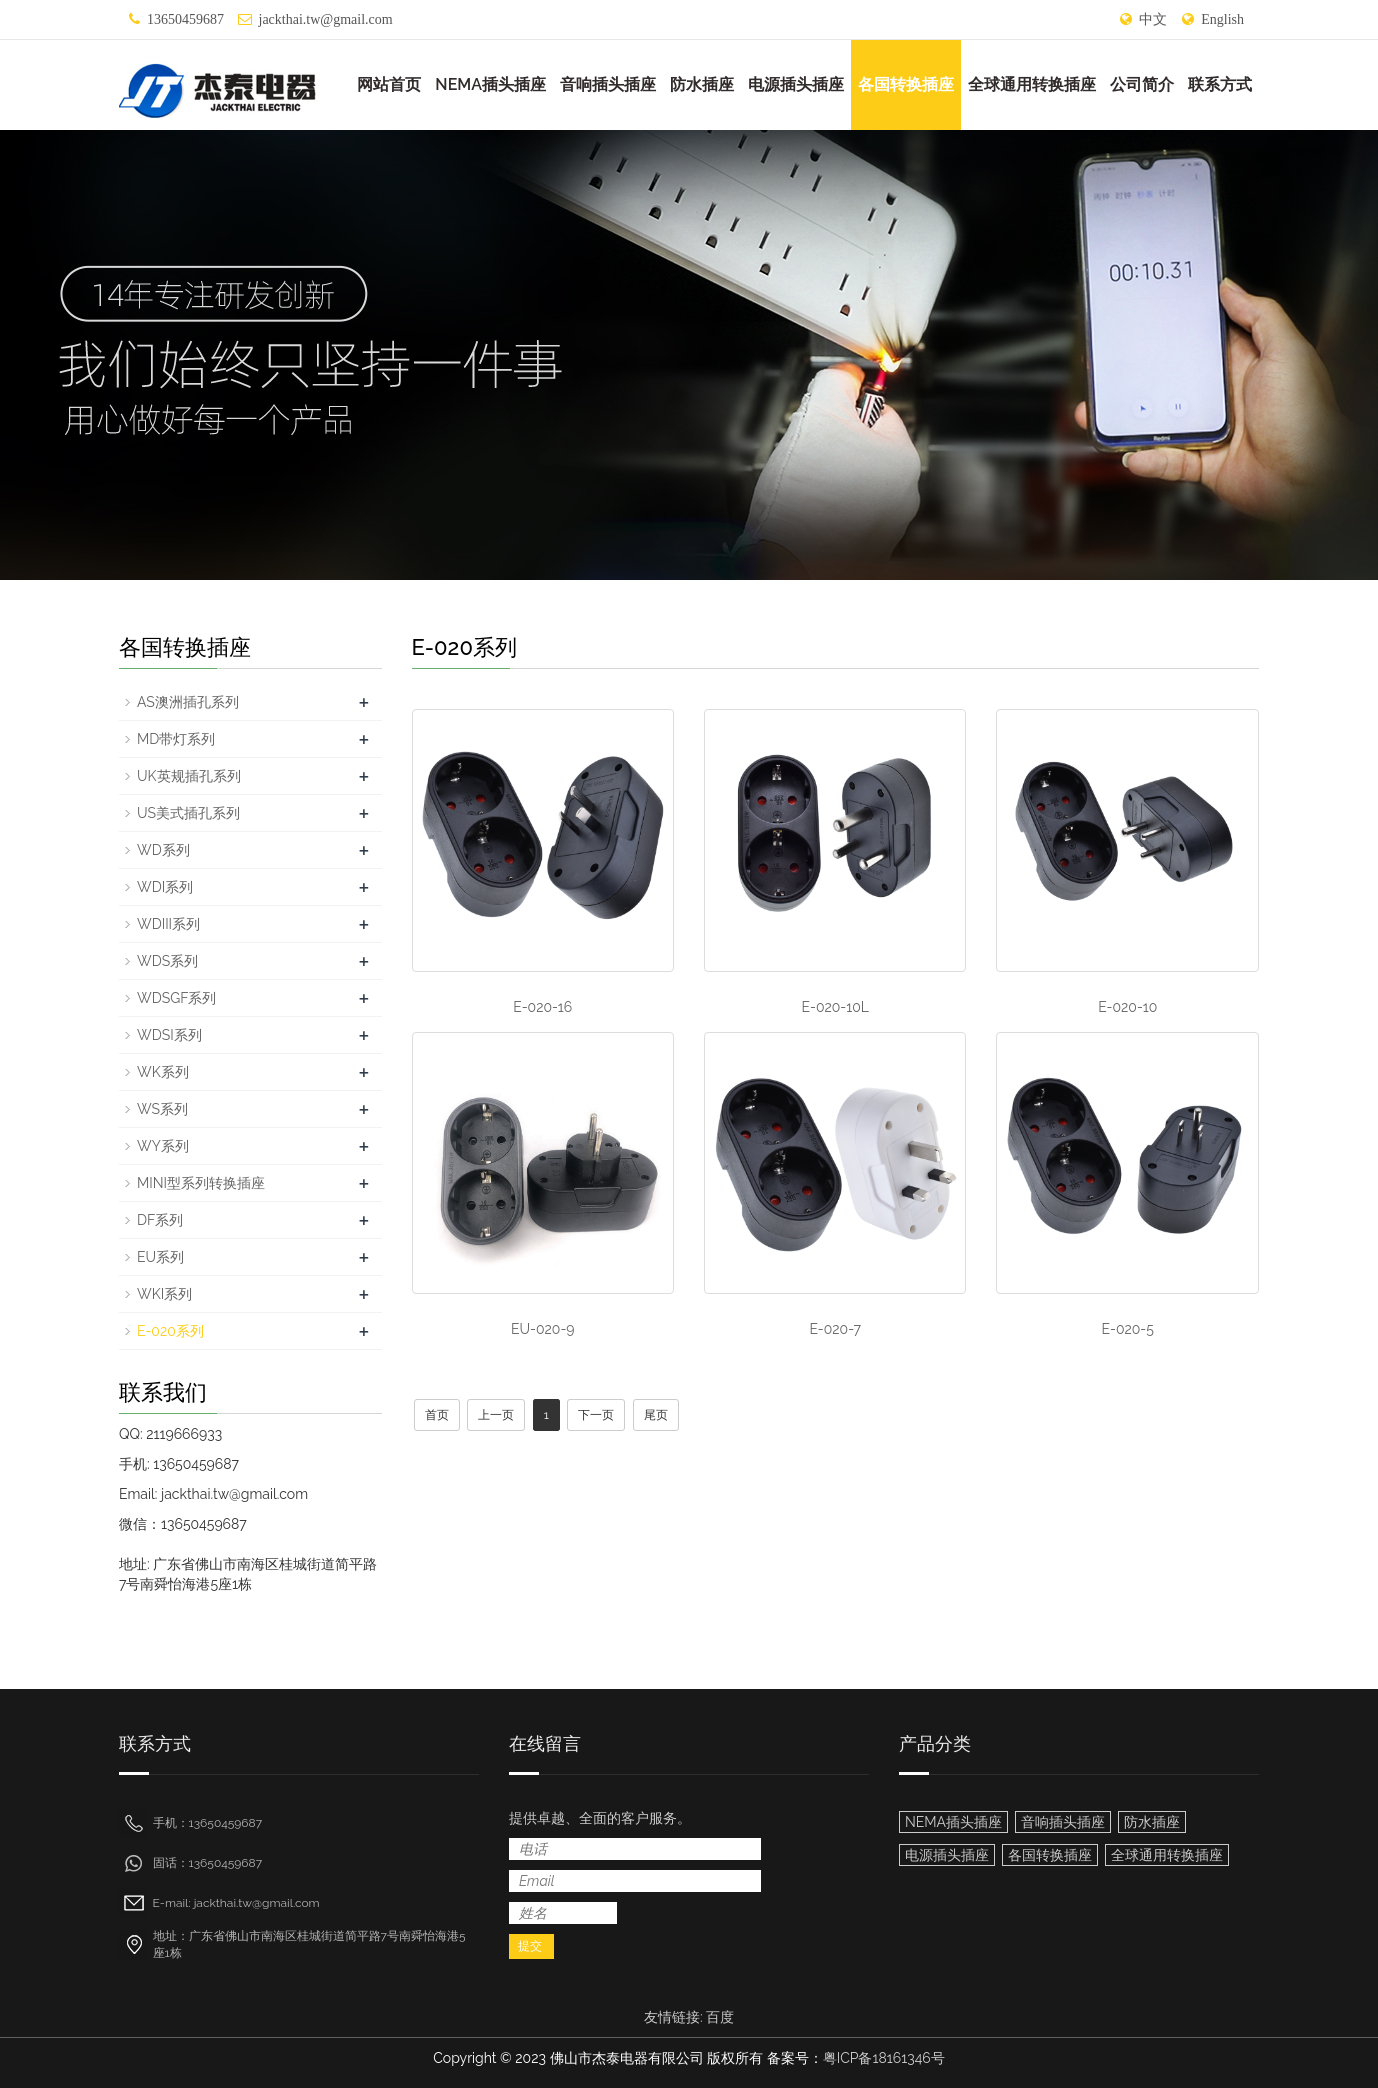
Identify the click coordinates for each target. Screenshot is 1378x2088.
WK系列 (163, 1072)
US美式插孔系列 (188, 813)
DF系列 (160, 1220)
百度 (720, 2017)
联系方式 (1220, 84)
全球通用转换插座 (1032, 84)
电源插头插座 (796, 84)
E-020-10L (835, 1007)
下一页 (596, 1415)
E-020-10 (1127, 1007)
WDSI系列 (169, 1035)
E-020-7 (835, 1329)
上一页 (496, 1415)
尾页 (656, 1415)
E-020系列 (170, 1331)
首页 (437, 1415)
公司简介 (1142, 84)
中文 (1153, 19)
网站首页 (389, 84)
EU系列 (160, 1257)
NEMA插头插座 (490, 84)
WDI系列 (165, 887)
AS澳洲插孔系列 (188, 702)
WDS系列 (167, 961)
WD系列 (163, 850)
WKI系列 (164, 1294)
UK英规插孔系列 (189, 776)
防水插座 (702, 84)
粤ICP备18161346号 (884, 2058)
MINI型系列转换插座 (201, 1183)
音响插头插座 (608, 84)
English (1222, 19)
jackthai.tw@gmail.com (326, 19)
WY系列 (163, 1146)
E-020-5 (1128, 1329)
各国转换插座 (906, 84)
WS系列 (162, 1109)
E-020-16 (542, 1007)
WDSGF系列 (176, 998)
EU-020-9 (543, 1329)
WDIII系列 (168, 924)
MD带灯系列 (176, 739)
